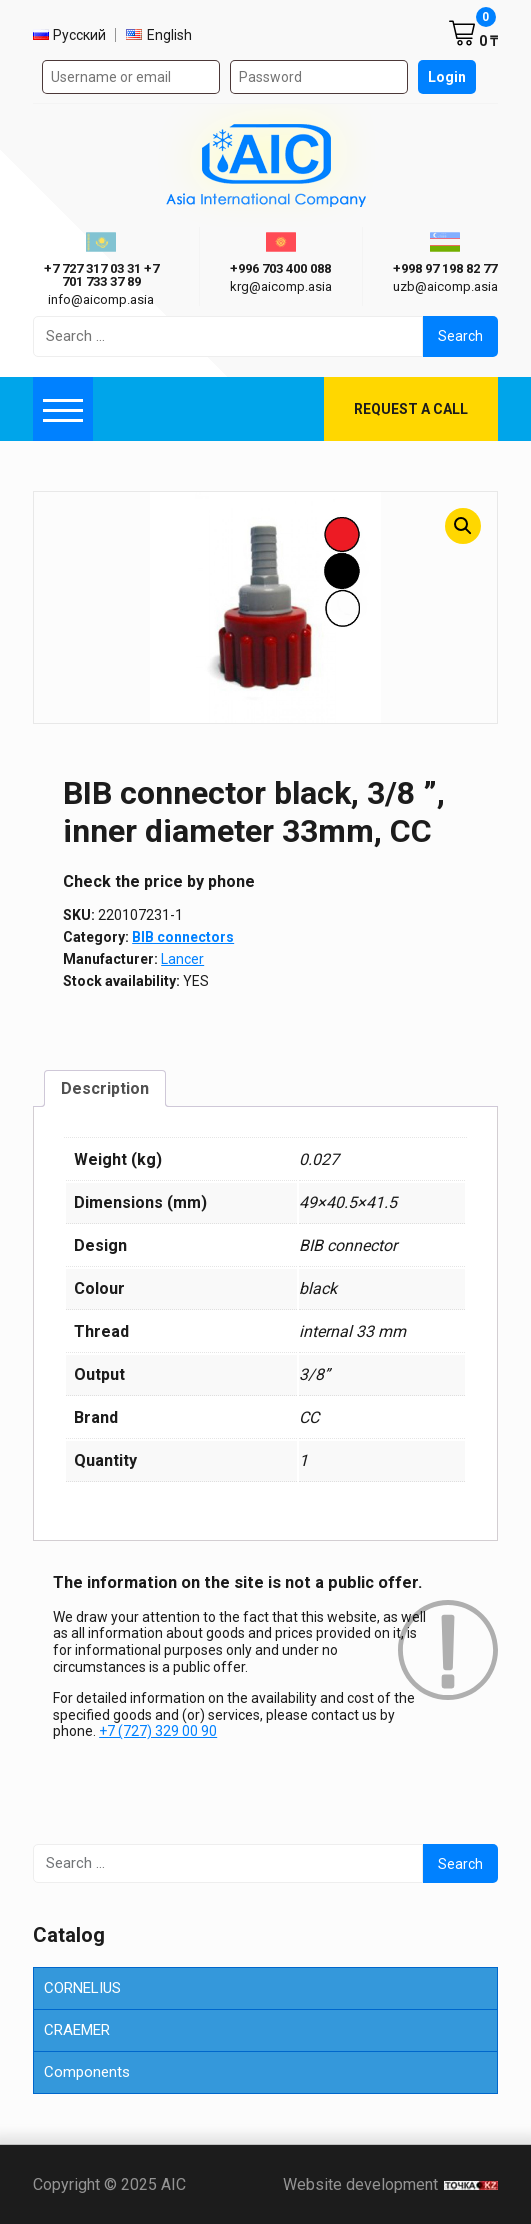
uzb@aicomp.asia (445, 286)
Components (87, 2072)
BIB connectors (183, 937)
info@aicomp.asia (101, 299)
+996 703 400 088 (280, 268)
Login (447, 77)
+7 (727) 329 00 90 (158, 1731)
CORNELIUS (82, 1988)
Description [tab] (105, 1088)
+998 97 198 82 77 (445, 268)
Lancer (182, 959)
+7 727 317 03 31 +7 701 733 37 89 (101, 275)
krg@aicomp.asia (281, 286)
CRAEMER (77, 2030)
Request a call (411, 409)
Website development (390, 2184)
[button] (463, 526)
